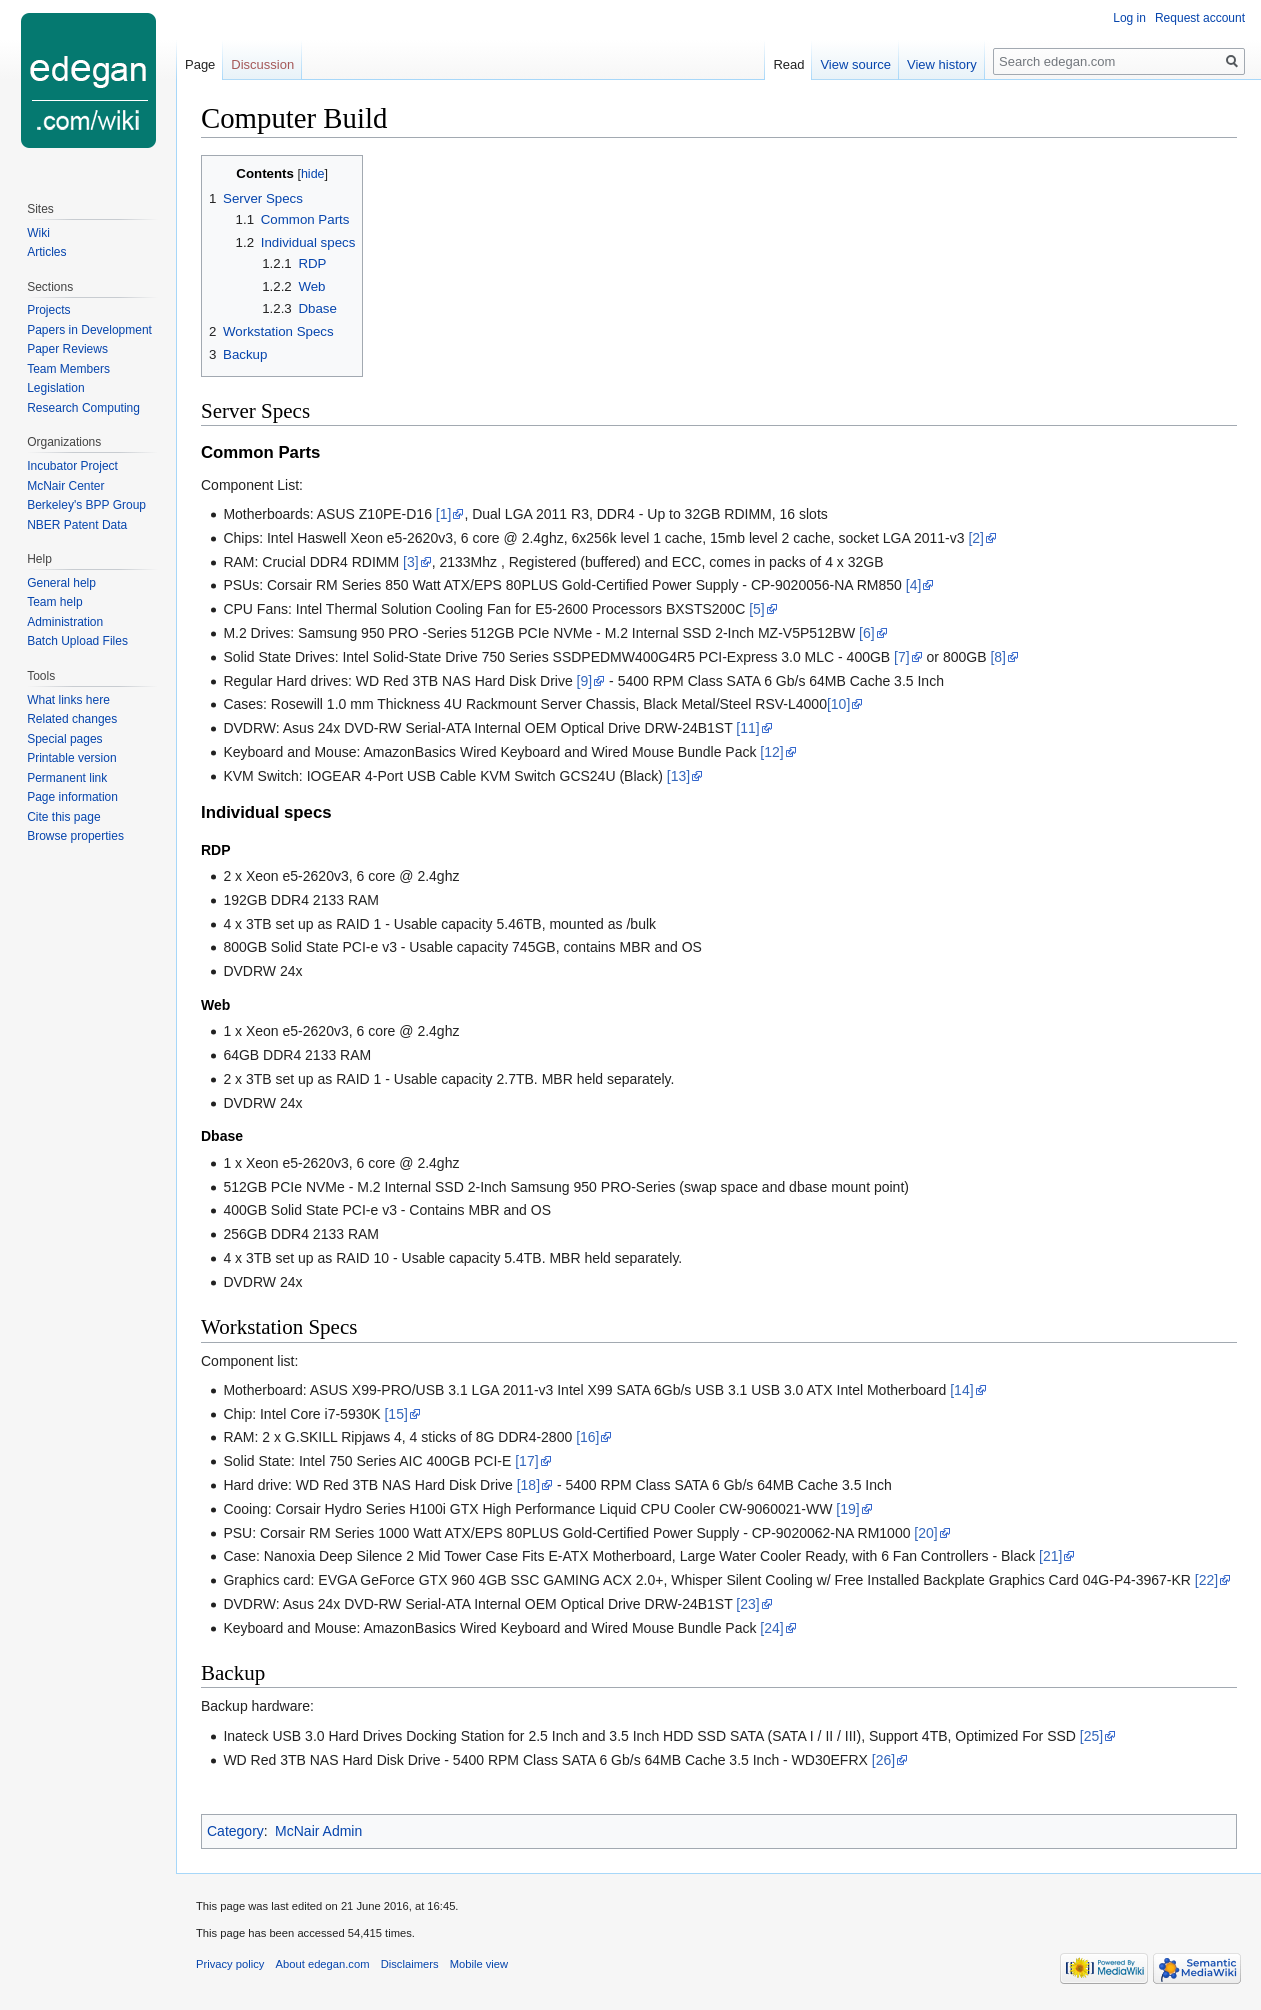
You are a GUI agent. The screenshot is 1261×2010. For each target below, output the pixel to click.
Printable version (71, 758)
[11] (747, 728)
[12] (771, 752)
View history (942, 64)
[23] (747, 1604)
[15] (395, 1414)
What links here (68, 700)
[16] (587, 1437)
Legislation (55, 388)
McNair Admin (318, 1831)
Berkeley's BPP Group (86, 505)
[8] (998, 657)
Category (235, 1831)
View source (855, 64)
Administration (65, 622)
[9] (585, 681)
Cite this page (63, 817)
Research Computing (83, 408)
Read (788, 64)
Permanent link (67, 778)
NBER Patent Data (77, 525)
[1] (444, 514)
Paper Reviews (67, 349)
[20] (925, 1533)
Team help (54, 602)
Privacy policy (230, 1964)
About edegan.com (323, 1964)
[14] (961, 1390)
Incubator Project (72, 466)
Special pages (64, 739)
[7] (902, 657)
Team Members (68, 369)
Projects (48, 310)
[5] (757, 609)
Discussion (262, 64)
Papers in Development (89, 330)
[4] (914, 585)
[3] (411, 562)
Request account (1200, 18)
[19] (847, 1509)
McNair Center (65, 486)
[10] (838, 704)
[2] (976, 538)
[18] (528, 1485)
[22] (1206, 1580)
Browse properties (75, 836)
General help (61, 583)
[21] (1050, 1556)
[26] (883, 1760)
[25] (1091, 1736)
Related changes (72, 719)
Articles (46, 252)
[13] (678, 776)
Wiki (38, 233)
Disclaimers (410, 1964)
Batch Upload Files (77, 641)
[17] (526, 1461)
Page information (72, 797)
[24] (771, 1628)
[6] (867, 633)
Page (200, 64)
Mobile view (479, 1964)
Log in (1129, 18)
